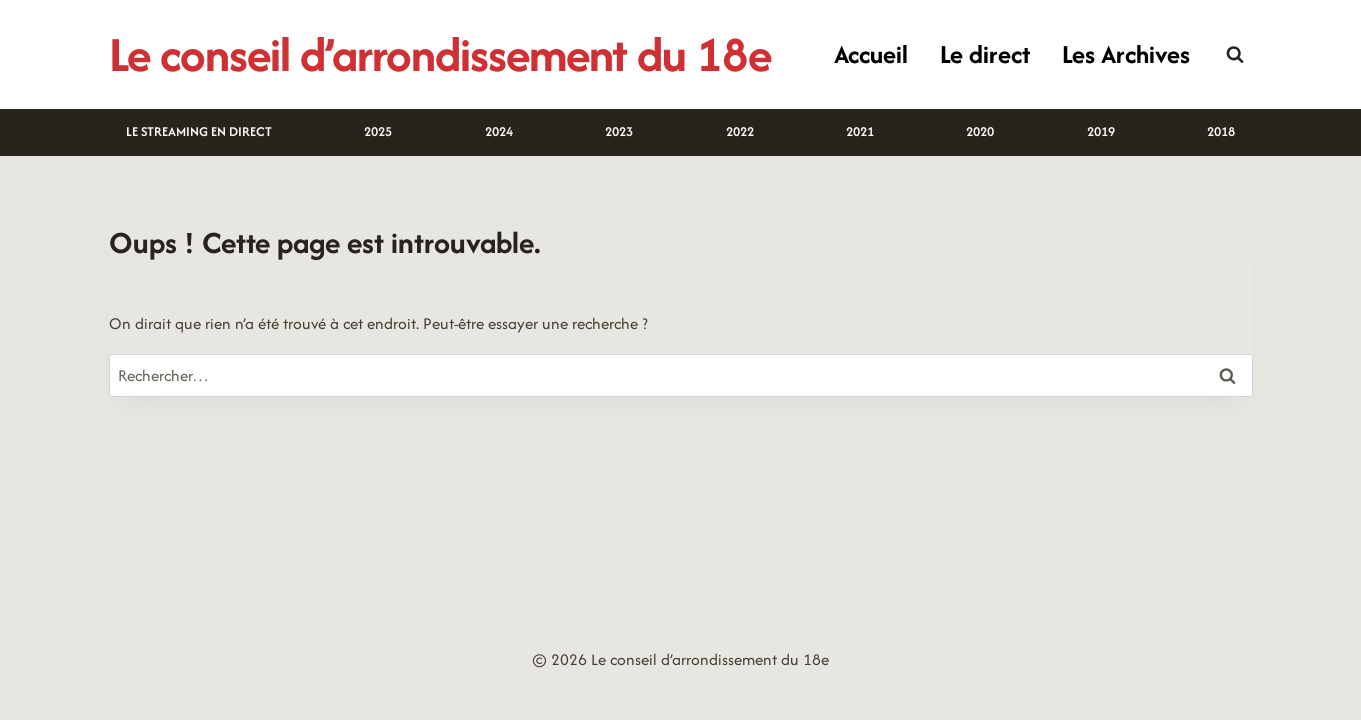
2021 (860, 131)
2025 (378, 131)
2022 (740, 131)
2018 (1221, 131)
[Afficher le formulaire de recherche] (1235, 55)
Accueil (871, 54)
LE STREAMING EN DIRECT (199, 131)
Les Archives (1126, 54)
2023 (619, 131)
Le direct (985, 54)
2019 (1101, 131)
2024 (499, 131)
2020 (980, 131)
